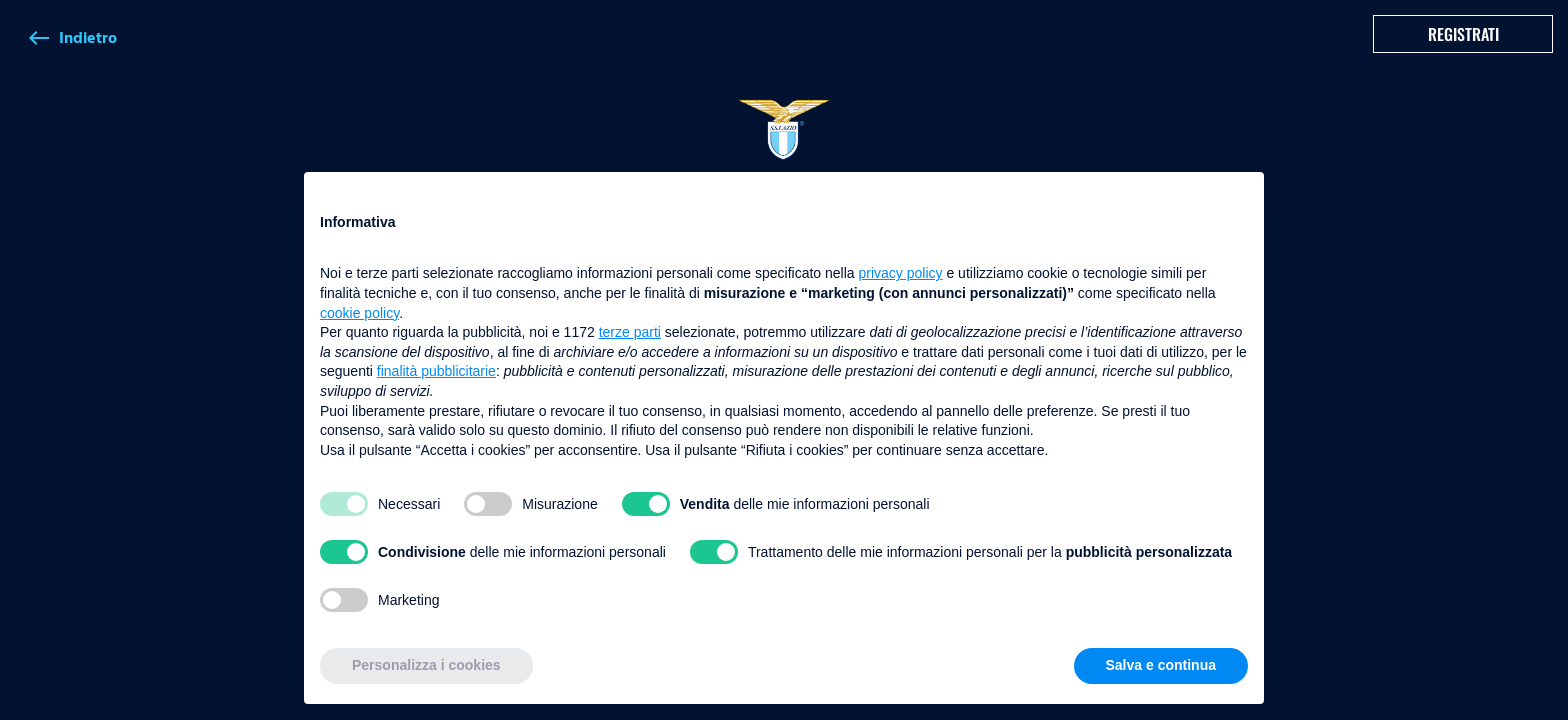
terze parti (630, 332)
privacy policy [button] (901, 273)
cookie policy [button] (359, 313)
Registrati (1463, 34)
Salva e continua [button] (1161, 665)
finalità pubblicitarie (436, 371)
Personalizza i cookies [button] (426, 665)
